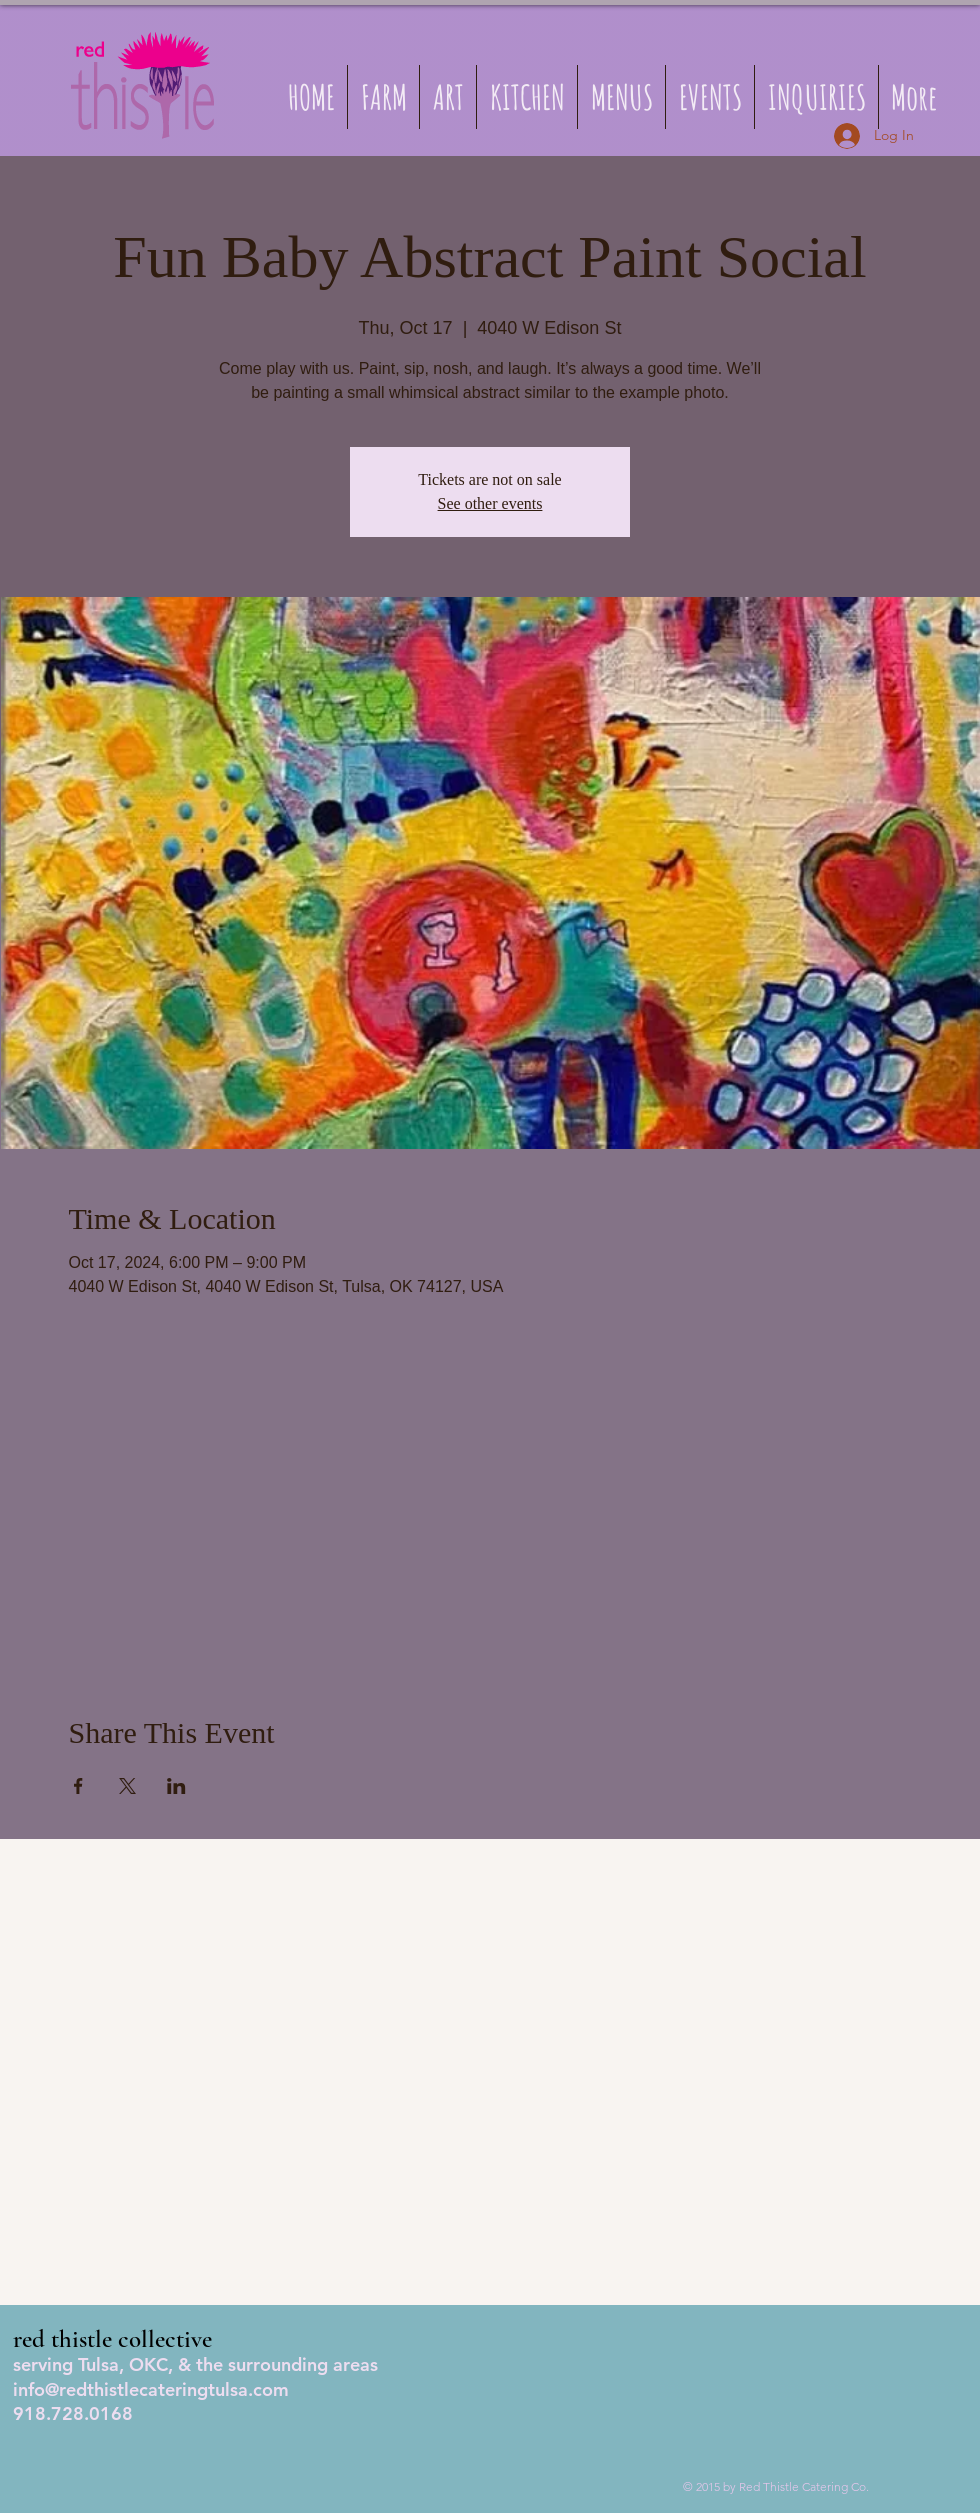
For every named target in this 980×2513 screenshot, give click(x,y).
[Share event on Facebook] (78, 1786)
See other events (490, 503)
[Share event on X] (127, 1786)
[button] (621, 97)
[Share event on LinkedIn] (176, 1786)
